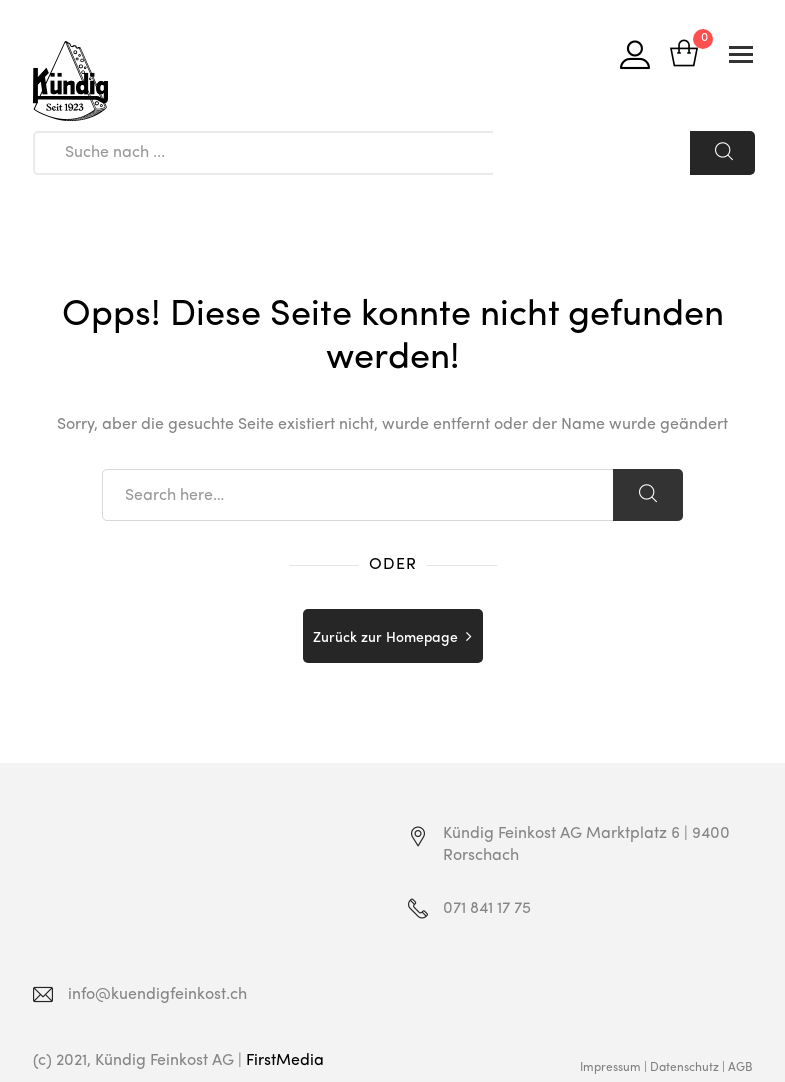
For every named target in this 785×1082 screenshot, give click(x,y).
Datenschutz (684, 1068)
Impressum (610, 1068)
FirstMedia (285, 1061)
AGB (740, 1068)
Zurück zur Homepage (385, 638)
